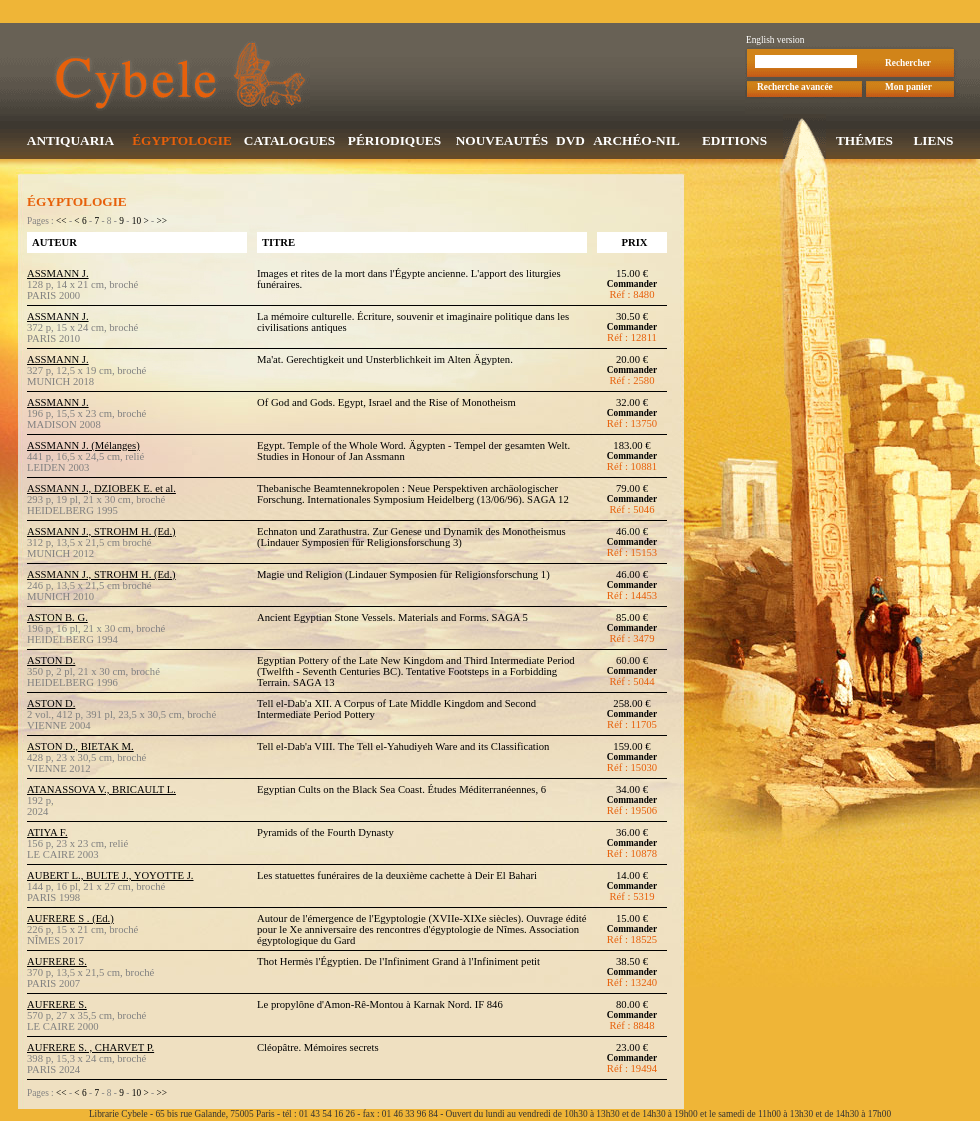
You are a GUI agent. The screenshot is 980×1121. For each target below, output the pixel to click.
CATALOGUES (289, 142)
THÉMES (864, 142)
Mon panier (908, 89)
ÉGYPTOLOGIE (182, 142)
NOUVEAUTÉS (502, 142)
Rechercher (908, 65)
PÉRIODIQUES (394, 142)
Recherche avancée (795, 89)
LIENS (933, 142)
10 (136, 223)
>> (161, 223)
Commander (632, 286)
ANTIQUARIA (70, 142)
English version (775, 42)
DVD (570, 142)
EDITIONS (734, 142)
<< (61, 223)
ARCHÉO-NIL (636, 142)
